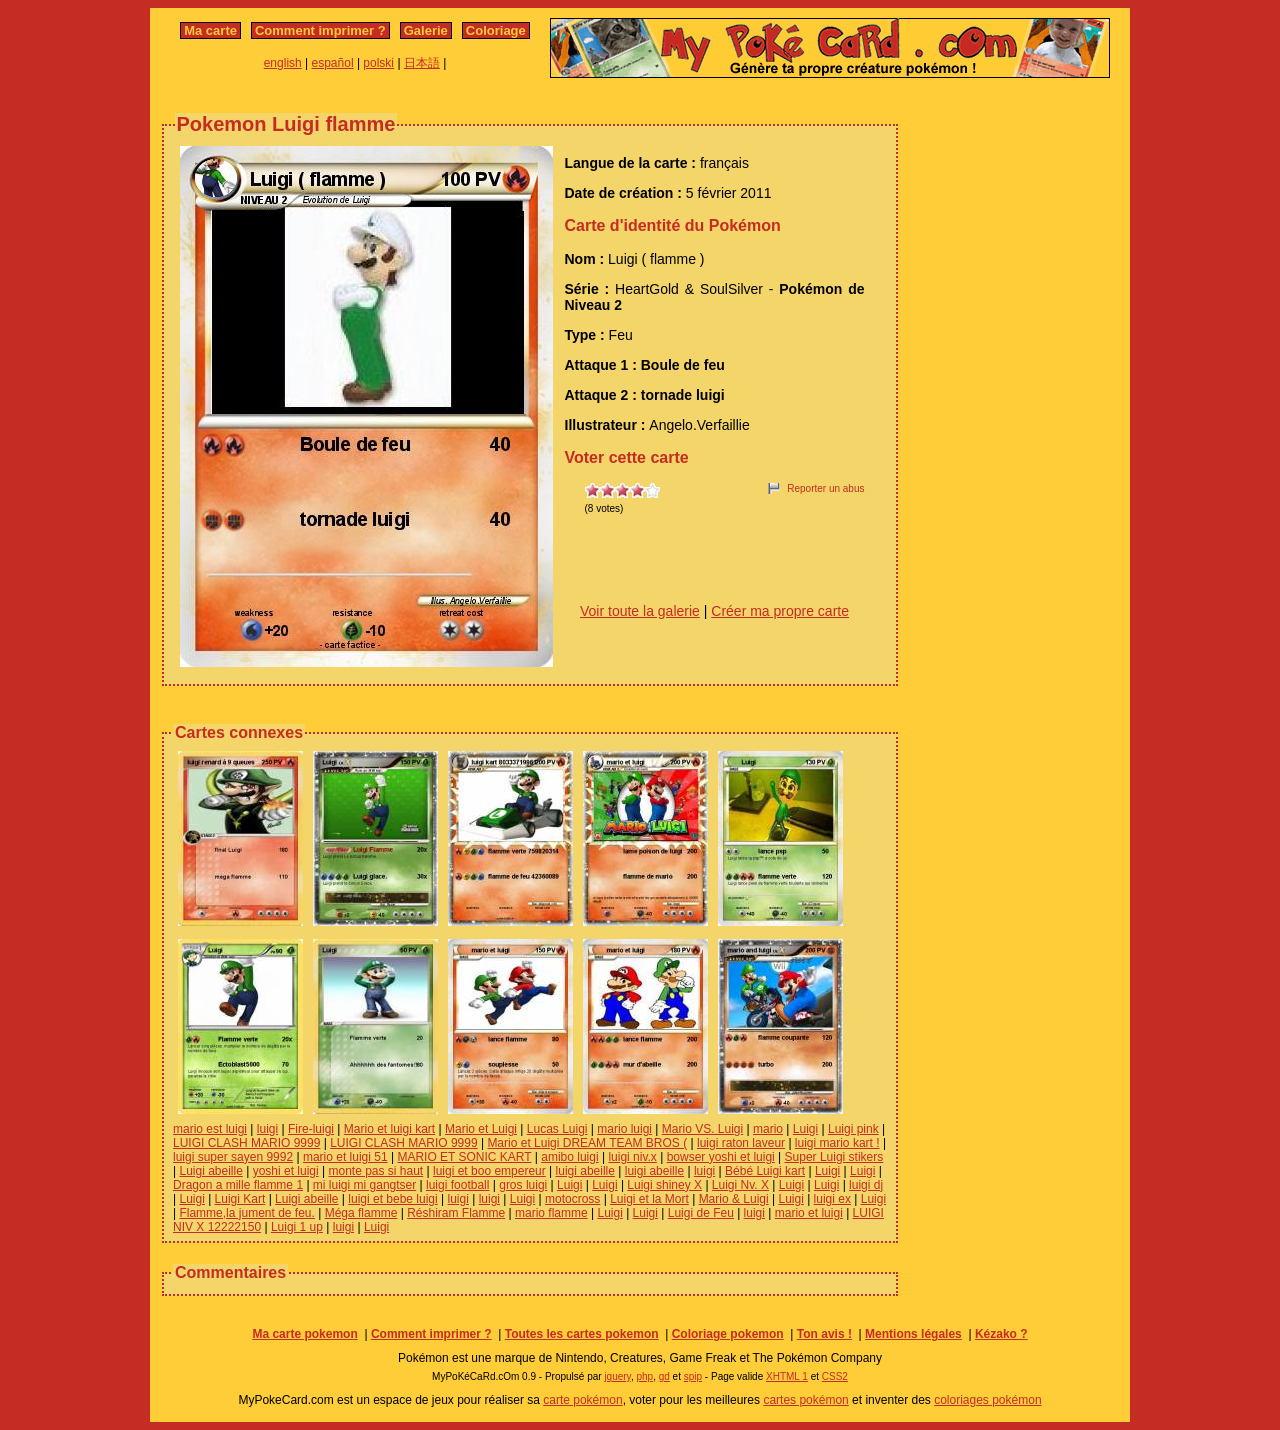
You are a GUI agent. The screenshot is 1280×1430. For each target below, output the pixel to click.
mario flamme (551, 1213)
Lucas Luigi (557, 1129)
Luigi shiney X (664, 1185)
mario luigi (624, 1129)
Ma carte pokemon (304, 1334)
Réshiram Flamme (456, 1213)
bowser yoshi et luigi (721, 1157)
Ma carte (210, 30)
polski (378, 63)
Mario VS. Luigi (702, 1129)
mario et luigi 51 (345, 1157)
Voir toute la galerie (640, 611)
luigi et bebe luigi (392, 1199)
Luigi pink (853, 1129)
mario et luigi (809, 1213)
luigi (267, 1129)
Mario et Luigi (481, 1129)
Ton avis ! (824, 1334)
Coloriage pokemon (728, 1334)
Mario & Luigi (734, 1199)
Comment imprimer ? (320, 30)
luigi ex (832, 1199)
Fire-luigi (311, 1129)
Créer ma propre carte (780, 611)
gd (664, 1376)
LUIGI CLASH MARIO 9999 (246, 1143)
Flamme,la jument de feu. (246, 1213)
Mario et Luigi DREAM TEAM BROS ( (587, 1143)
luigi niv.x (632, 1157)
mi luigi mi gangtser (364, 1185)
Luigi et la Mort (649, 1199)
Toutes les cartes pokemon (582, 1334)
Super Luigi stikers (834, 1157)
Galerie (426, 30)
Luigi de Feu (701, 1213)
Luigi (805, 1129)
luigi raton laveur (741, 1143)
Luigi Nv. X (740, 1185)
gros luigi (523, 1185)
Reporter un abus (825, 488)
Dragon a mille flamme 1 (238, 1185)
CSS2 (835, 1376)
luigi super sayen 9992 (233, 1157)
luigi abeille (585, 1171)
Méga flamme (361, 1213)
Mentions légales (913, 1334)
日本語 (422, 63)
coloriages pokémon (987, 1400)
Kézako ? (1001, 1334)
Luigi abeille (210, 1171)
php (644, 1376)
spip (693, 1376)
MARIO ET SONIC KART (464, 1157)
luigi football (457, 1185)
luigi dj (866, 1185)
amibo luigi (569, 1157)
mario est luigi (210, 1129)
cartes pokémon (805, 1400)
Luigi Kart (240, 1199)
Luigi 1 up (297, 1227)
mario (768, 1129)
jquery (617, 1376)
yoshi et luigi (286, 1171)
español (333, 63)
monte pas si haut (375, 1171)
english (283, 63)
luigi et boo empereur (489, 1171)
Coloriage (496, 30)
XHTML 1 (787, 1376)
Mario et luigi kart (389, 1129)
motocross (572, 1199)
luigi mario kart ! (837, 1143)
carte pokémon (582, 1400)
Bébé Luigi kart (765, 1171)
